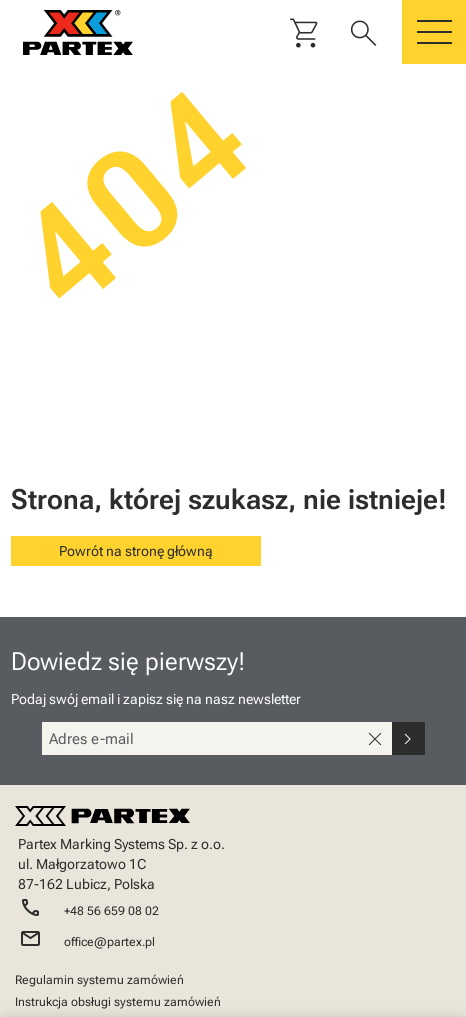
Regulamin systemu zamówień (99, 980)
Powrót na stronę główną (136, 551)
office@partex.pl (109, 942)
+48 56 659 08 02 (111, 911)
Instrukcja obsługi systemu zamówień (118, 1002)
